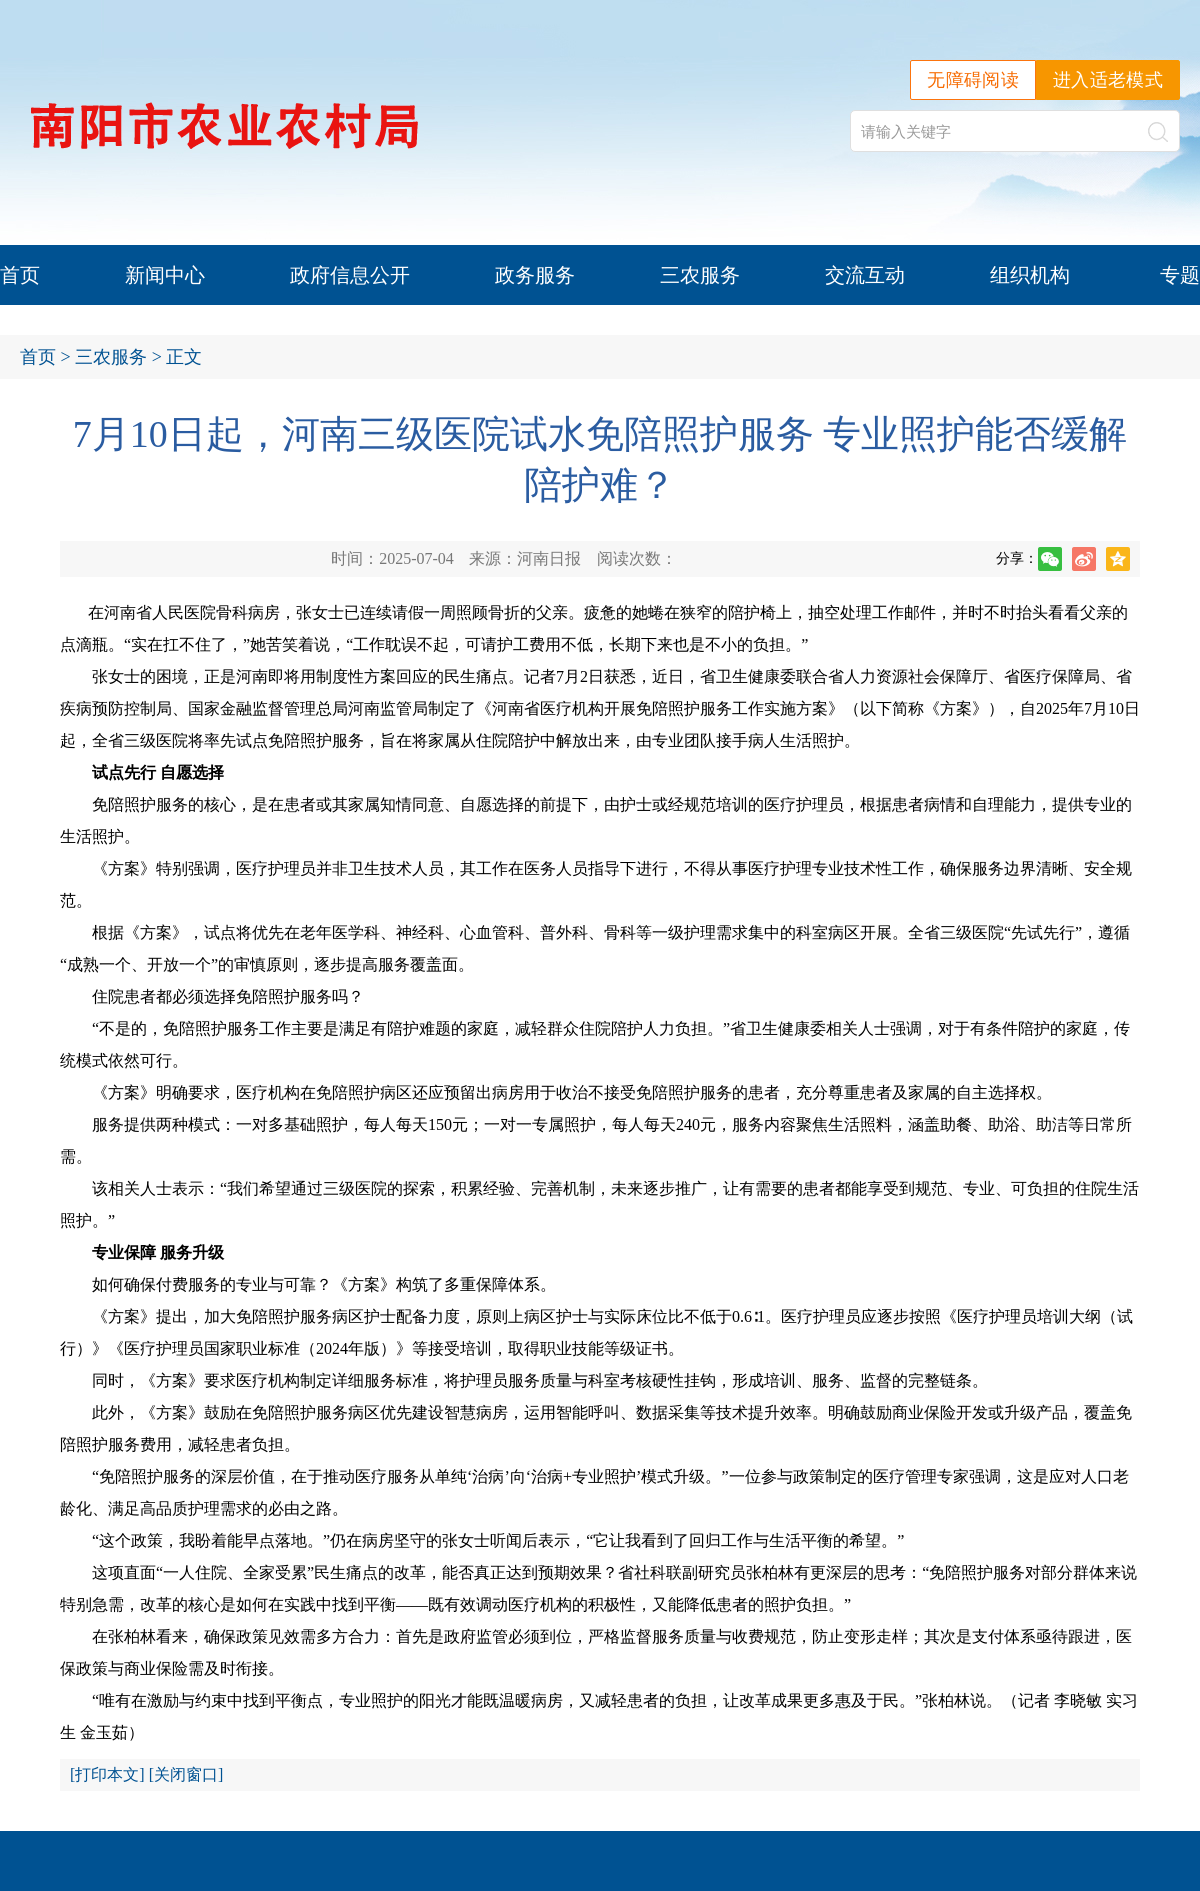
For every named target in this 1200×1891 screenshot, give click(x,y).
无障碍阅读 (973, 80)
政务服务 (535, 275)
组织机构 (1030, 275)
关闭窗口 (186, 1774)
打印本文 (107, 1774)
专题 (1180, 275)
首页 (20, 275)
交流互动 (865, 275)
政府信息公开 (350, 275)
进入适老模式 (1108, 80)
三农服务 (700, 275)
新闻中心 (165, 275)
